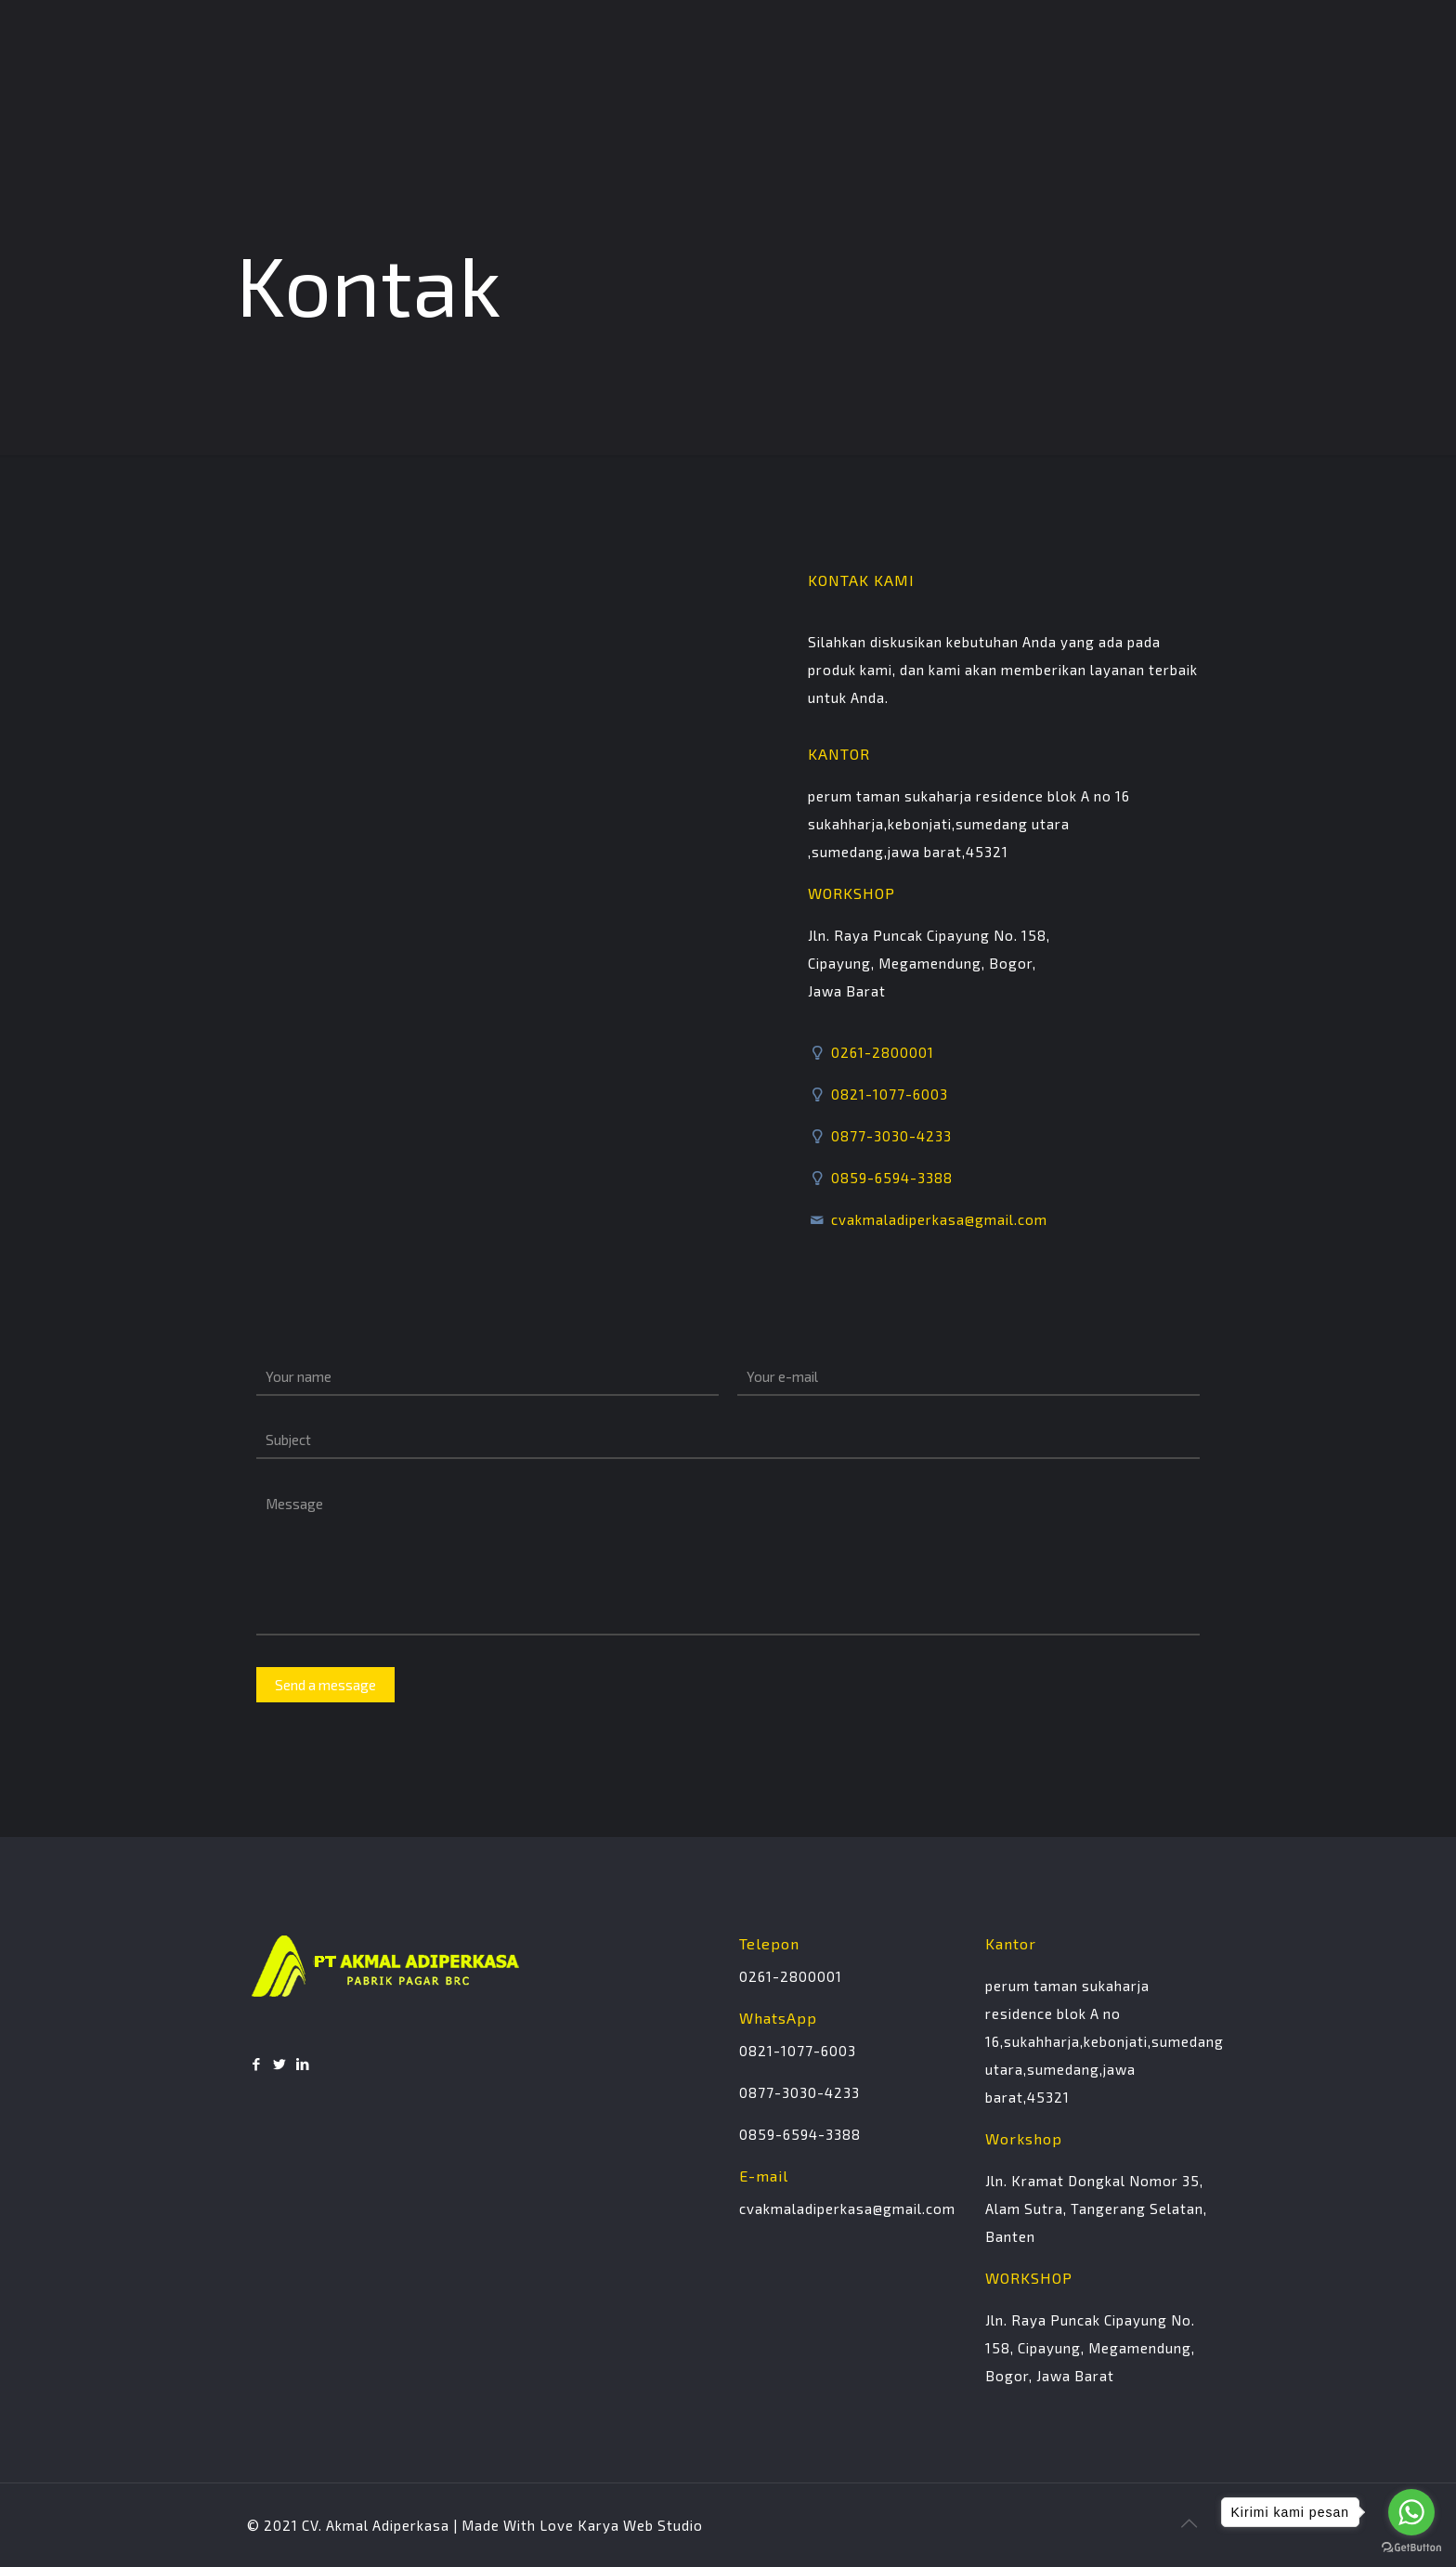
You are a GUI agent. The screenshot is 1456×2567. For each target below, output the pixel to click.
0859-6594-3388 (890, 1177)
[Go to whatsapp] (1411, 2512)
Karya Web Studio (640, 2525)
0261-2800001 (880, 1052)
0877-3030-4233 (889, 1135)
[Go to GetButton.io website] (1411, 2548)
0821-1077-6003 (887, 1094)
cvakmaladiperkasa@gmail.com (937, 1219)
